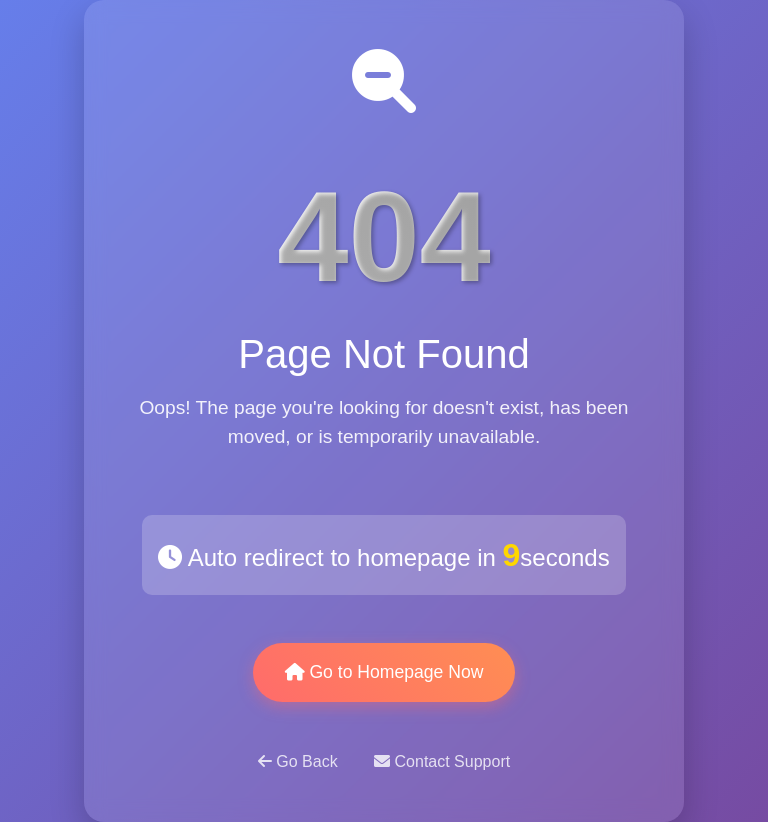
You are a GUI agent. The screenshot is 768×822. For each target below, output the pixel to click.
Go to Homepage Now (384, 672)
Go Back (300, 761)
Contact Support (442, 761)
